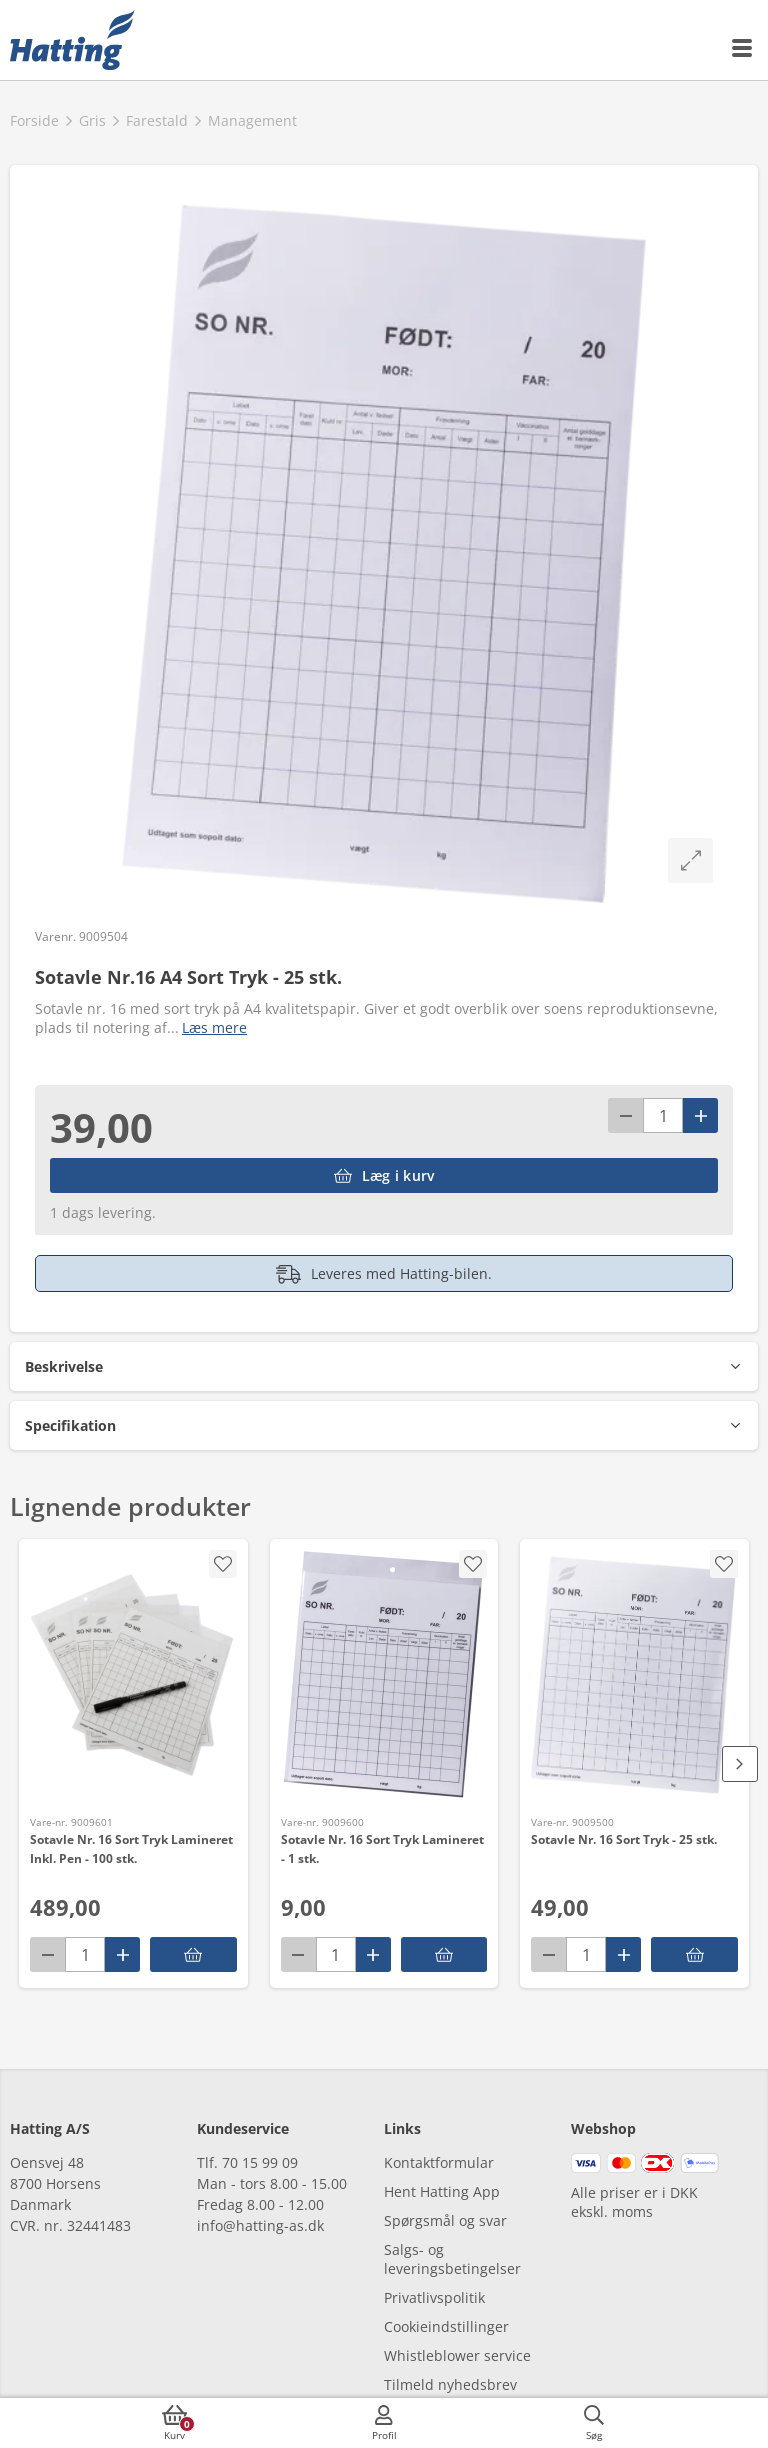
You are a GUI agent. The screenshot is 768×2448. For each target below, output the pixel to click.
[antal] (663, 1115)
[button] (384, 1366)
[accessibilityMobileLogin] (384, 2423)
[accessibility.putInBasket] (193, 1954)
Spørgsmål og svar (445, 2220)
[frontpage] (72, 40)
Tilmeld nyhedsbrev (450, 2384)
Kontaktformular (439, 2162)
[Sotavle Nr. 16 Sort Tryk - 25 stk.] (634, 1675)
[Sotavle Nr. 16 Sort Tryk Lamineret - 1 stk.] (384, 1675)
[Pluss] (700, 1115)
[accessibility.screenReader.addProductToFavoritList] (223, 1564)
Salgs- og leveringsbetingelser (452, 2259)
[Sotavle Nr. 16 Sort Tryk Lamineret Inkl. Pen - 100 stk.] (133, 1675)
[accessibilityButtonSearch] (594, 2423)
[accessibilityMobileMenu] (743, 48)
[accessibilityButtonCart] (175, 2423)
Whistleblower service (457, 2355)
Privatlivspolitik (434, 2297)
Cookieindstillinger (446, 2326)
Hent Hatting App (442, 2191)
